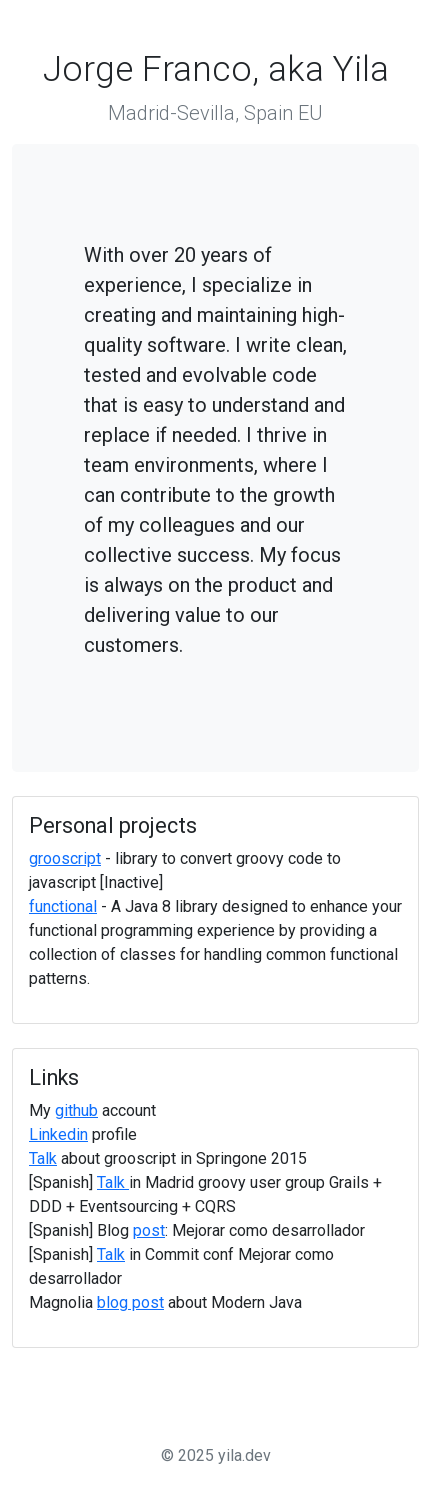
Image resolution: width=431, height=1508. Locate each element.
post (149, 1230)
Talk (43, 1158)
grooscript (65, 858)
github (76, 1110)
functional (63, 906)
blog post (130, 1302)
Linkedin (58, 1134)
